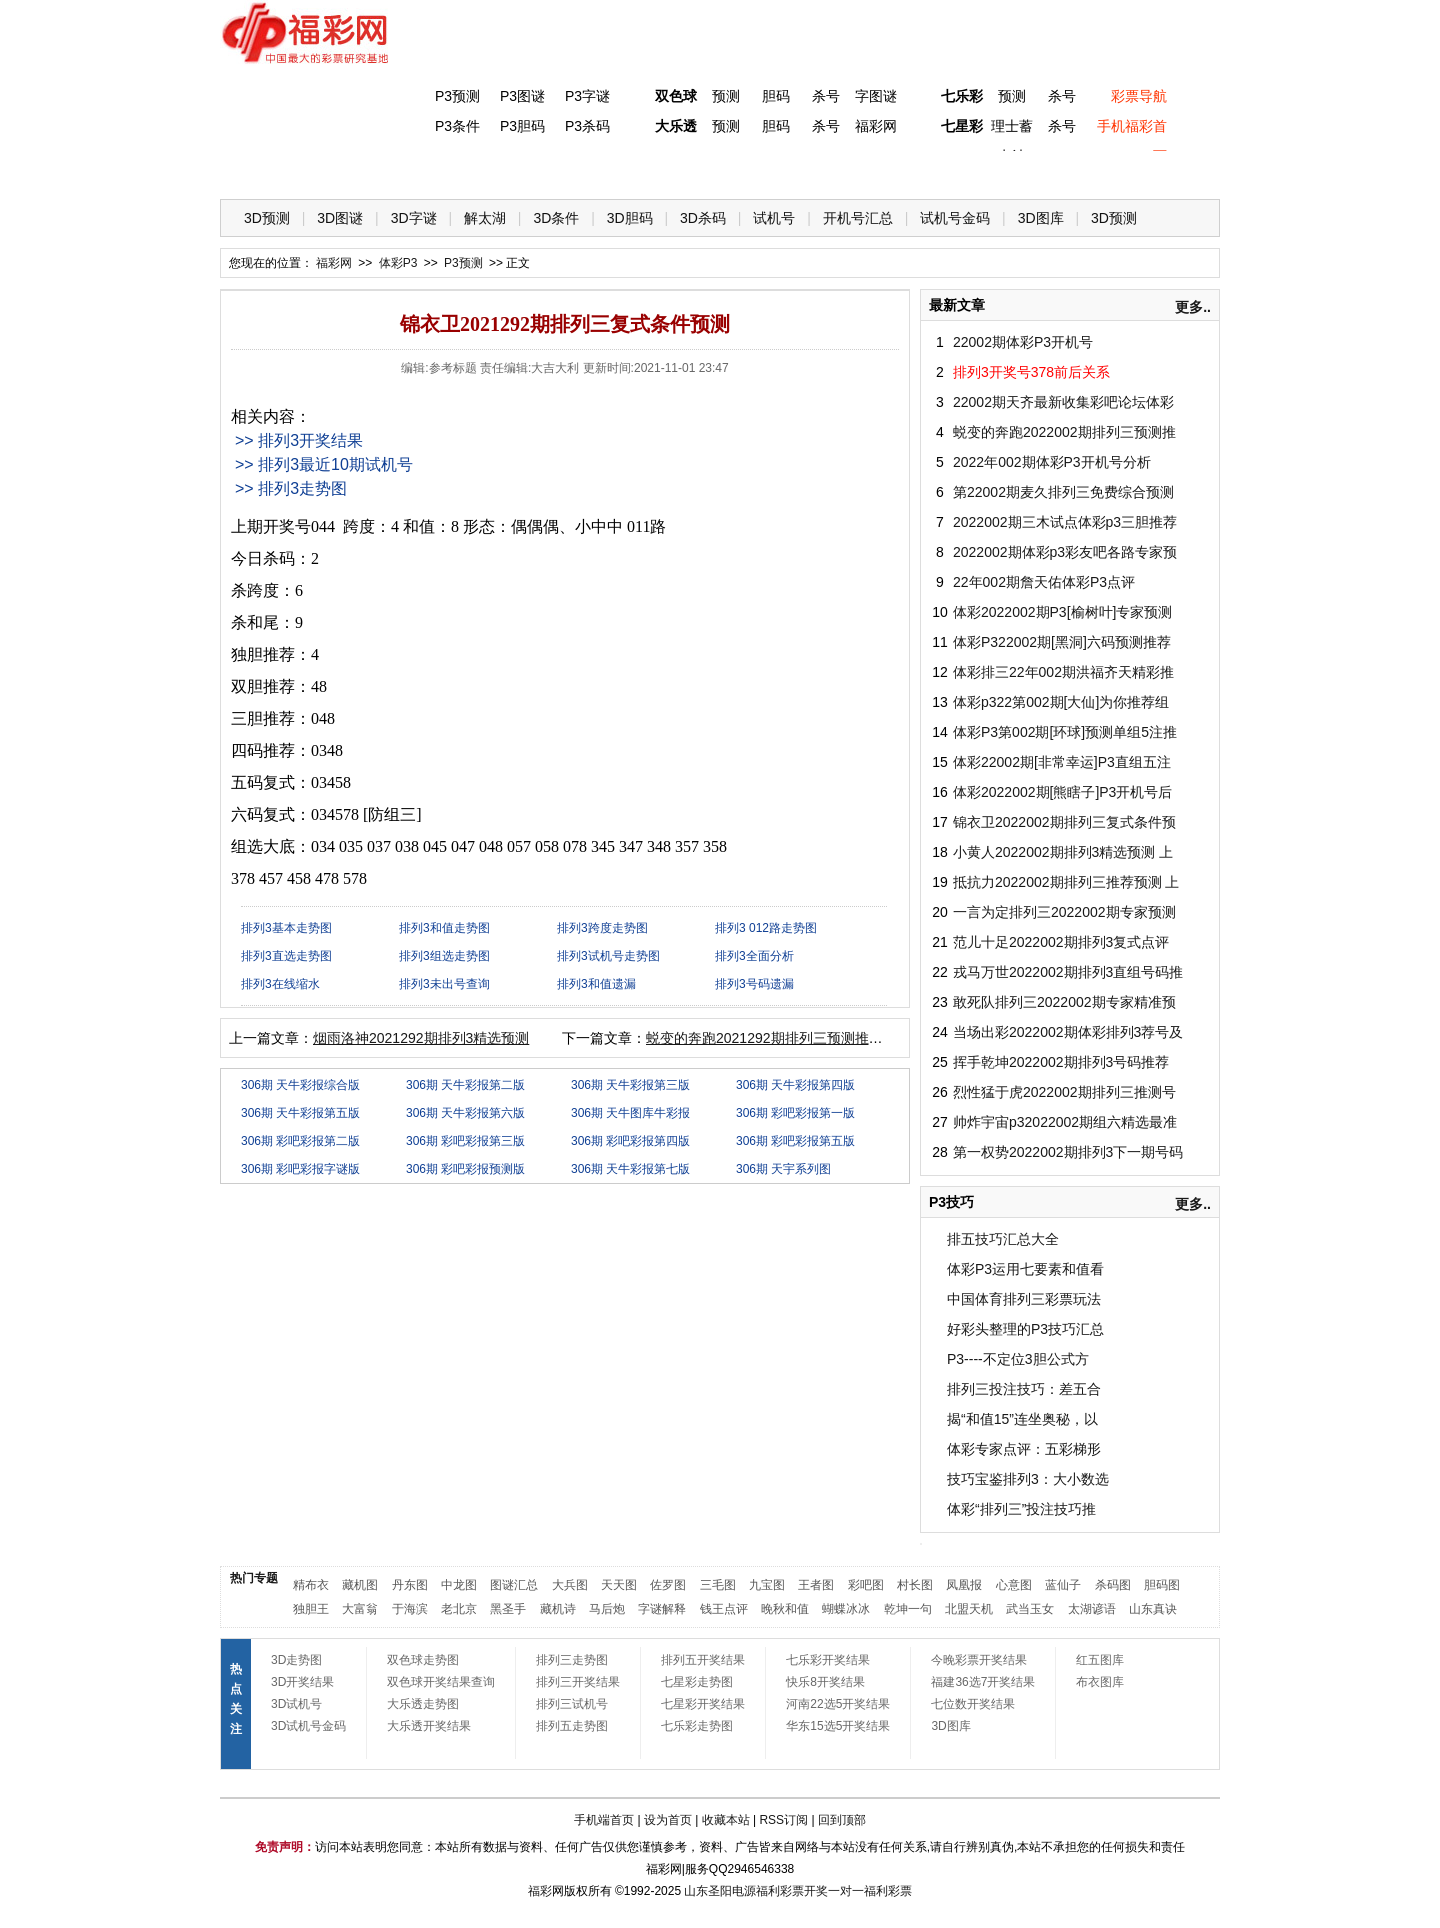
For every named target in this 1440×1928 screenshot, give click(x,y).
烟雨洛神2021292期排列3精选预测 (421, 1038)
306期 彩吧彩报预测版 (465, 1169)
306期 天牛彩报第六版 (465, 1113)
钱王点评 (724, 1609)
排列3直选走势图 (286, 956)
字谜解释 (662, 1609)
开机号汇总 (858, 218)
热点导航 (999, 170)
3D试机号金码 (308, 1726)
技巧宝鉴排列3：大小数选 (1028, 1479)
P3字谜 (587, 96)
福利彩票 (888, 1891)
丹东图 (410, 1585)
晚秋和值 (785, 1609)
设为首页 (668, 1820)
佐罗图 (668, 1585)
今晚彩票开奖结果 (979, 1660)
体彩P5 (671, 170)
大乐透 (676, 126)
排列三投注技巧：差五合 (1024, 1389)
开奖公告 (1163, 170)
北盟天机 (969, 1609)
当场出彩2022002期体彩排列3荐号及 (1068, 1032)
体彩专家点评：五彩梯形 (1024, 1449)
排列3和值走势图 (444, 928)
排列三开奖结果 (578, 1682)
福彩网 (876, 126)
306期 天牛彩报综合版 (300, 1085)
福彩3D (343, 170)
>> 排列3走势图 (291, 488)
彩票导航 (1139, 96)
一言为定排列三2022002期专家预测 (1064, 912)
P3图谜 (522, 96)
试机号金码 (955, 218)
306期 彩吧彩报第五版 (795, 1141)
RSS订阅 (783, 1820)
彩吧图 (866, 1585)
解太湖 (485, 218)
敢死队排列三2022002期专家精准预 (1064, 1002)
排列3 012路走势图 (766, 928)
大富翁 (360, 1609)
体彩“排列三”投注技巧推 (1021, 1509)
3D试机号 (296, 1704)
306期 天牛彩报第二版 (465, 1085)
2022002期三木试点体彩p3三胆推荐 (1065, 522)
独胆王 (311, 1609)
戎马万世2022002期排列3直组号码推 (1068, 972)
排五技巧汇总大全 (1003, 1239)
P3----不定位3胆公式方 (1018, 1359)
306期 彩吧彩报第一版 (795, 1113)
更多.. (1193, 307)
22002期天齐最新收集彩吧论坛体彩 (1063, 402)
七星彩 (962, 126)
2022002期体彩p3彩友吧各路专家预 (1065, 552)
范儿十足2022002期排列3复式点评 (1061, 942)
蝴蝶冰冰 (846, 1609)
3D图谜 (340, 218)
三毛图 (718, 1585)
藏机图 (360, 1585)
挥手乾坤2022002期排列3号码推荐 (1061, 1062)
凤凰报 (964, 1585)
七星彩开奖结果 (703, 1704)
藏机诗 (558, 1609)
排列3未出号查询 (444, 984)
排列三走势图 (572, 1660)
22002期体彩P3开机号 (1023, 342)
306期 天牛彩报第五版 (300, 1113)
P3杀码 (587, 126)
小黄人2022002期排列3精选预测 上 (1063, 852)
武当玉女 (1030, 1609)
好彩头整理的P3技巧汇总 (1025, 1329)
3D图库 (1041, 218)
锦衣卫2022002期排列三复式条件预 (1064, 822)
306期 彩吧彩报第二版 (300, 1141)
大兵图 (570, 1585)
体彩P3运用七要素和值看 (1025, 1269)
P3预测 (457, 96)
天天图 (619, 1585)
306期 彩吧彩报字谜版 (300, 1169)
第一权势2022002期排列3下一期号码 (1068, 1152)
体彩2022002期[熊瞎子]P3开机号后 (1062, 792)
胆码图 (1162, 1585)
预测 (726, 96)
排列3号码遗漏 (754, 984)
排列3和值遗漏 (596, 984)
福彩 (540, 1891)
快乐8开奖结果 (825, 1682)
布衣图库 (1100, 1682)
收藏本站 (726, 1820)
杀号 (826, 96)
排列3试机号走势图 (608, 956)
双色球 (676, 96)
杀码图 (1113, 1585)
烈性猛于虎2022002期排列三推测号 (1064, 1092)
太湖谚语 (1092, 1609)
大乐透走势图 (423, 1704)
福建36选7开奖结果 (983, 1682)
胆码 (776, 96)
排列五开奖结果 (703, 1660)
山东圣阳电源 (720, 1891)
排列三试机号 (572, 1704)
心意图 (1014, 1585)
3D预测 (267, 218)
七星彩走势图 (697, 1682)
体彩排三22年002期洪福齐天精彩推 (1063, 672)
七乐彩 (962, 96)
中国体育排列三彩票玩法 (1024, 1299)
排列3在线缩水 (280, 984)
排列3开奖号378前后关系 (1031, 372)
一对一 (846, 1891)
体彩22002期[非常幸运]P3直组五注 (1062, 762)
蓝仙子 (1063, 1585)
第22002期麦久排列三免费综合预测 (1063, 492)
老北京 (459, 1609)
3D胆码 (630, 218)
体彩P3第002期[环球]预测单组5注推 (1065, 732)
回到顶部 (842, 1820)
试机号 (774, 218)
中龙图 (459, 1585)
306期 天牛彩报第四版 (795, 1085)
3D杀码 (703, 218)
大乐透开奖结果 (429, 1726)
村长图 (915, 1585)
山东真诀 (1153, 1609)
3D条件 (556, 218)
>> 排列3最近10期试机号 (324, 464)
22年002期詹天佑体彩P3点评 (1044, 582)
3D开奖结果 (302, 1682)
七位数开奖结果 (973, 1704)
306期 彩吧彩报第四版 (630, 1141)
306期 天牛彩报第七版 (630, 1169)
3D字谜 (414, 218)
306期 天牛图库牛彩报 (630, 1113)
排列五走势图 (572, 1726)
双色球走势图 (423, 1660)
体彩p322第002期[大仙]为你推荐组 (1061, 702)
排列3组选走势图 (444, 956)
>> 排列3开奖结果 (299, 440)
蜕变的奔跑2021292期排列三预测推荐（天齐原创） (806, 1038)
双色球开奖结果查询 (441, 1682)
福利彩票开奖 (792, 1891)
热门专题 (254, 1578)
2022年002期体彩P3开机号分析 (1052, 462)
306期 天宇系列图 (783, 1169)
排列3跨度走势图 (602, 928)
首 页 (261, 170)
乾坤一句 (908, 1609)
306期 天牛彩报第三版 (630, 1085)
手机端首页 (604, 1820)
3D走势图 (296, 1660)
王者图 (816, 1585)
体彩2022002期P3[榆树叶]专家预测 (1062, 612)
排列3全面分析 (754, 956)
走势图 (1081, 170)
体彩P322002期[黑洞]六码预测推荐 (1062, 642)
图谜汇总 (514, 1585)
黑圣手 (508, 1609)
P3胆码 (522, 126)
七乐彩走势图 (697, 1726)
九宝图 (767, 1585)
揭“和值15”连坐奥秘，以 (1022, 1419)
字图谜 (876, 96)
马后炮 (607, 1609)
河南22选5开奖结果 (838, 1704)
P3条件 (457, 126)
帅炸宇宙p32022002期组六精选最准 (1065, 1122)
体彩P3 (425, 170)
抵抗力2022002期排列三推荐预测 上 (1066, 882)
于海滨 (410, 1609)
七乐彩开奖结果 (828, 1660)
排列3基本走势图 (286, 928)
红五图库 (1100, 1660)
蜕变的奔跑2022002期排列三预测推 (1064, 432)
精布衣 (311, 1585)
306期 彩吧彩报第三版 (465, 1141)
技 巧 (917, 170)
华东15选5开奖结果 (838, 1726)
